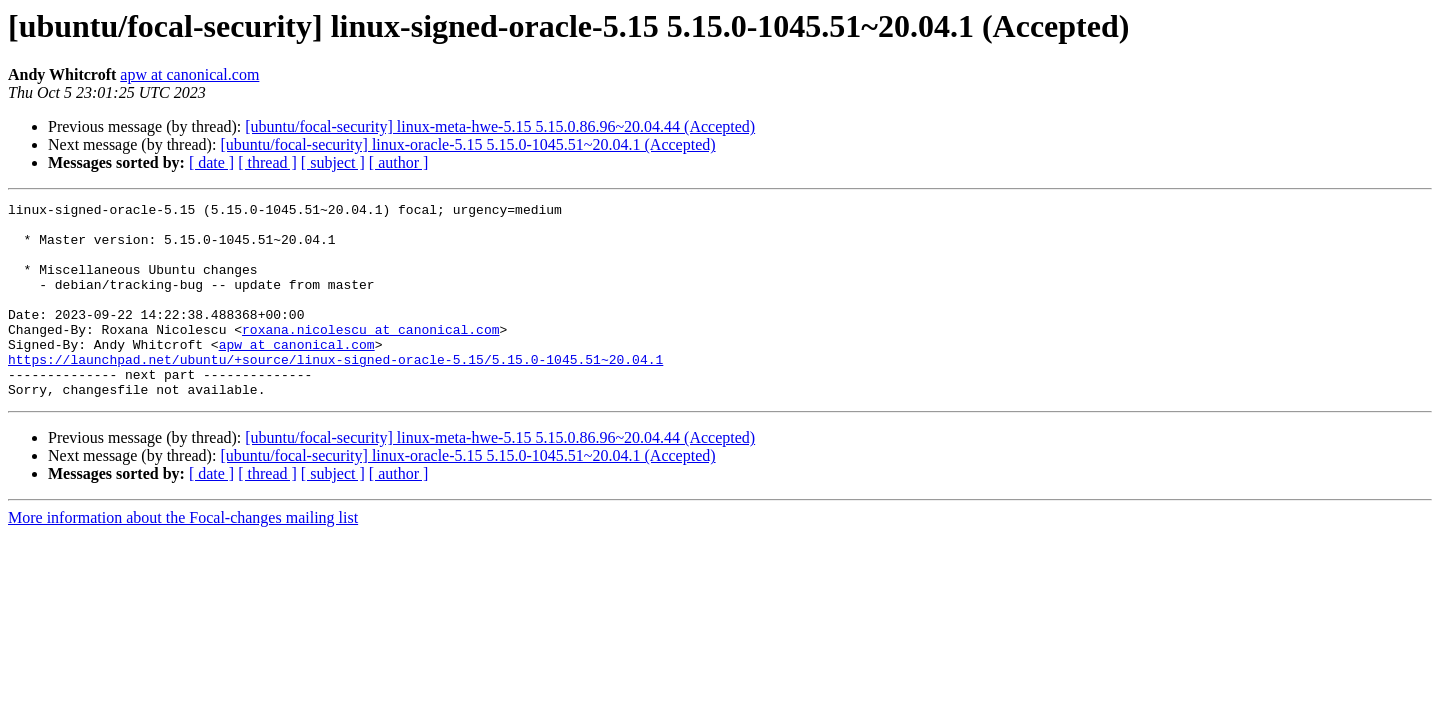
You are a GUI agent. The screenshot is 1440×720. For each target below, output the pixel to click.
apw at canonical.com (189, 74)
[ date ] (211, 162)
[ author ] (399, 162)
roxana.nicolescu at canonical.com (370, 356)
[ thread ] (267, 162)
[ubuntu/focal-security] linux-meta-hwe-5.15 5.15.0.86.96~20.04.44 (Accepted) (500, 126)
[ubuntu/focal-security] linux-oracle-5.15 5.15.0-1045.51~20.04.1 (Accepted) (467, 144)
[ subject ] (333, 162)
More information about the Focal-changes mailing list (183, 556)
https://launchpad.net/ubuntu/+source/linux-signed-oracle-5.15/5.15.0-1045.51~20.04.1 (335, 392)
